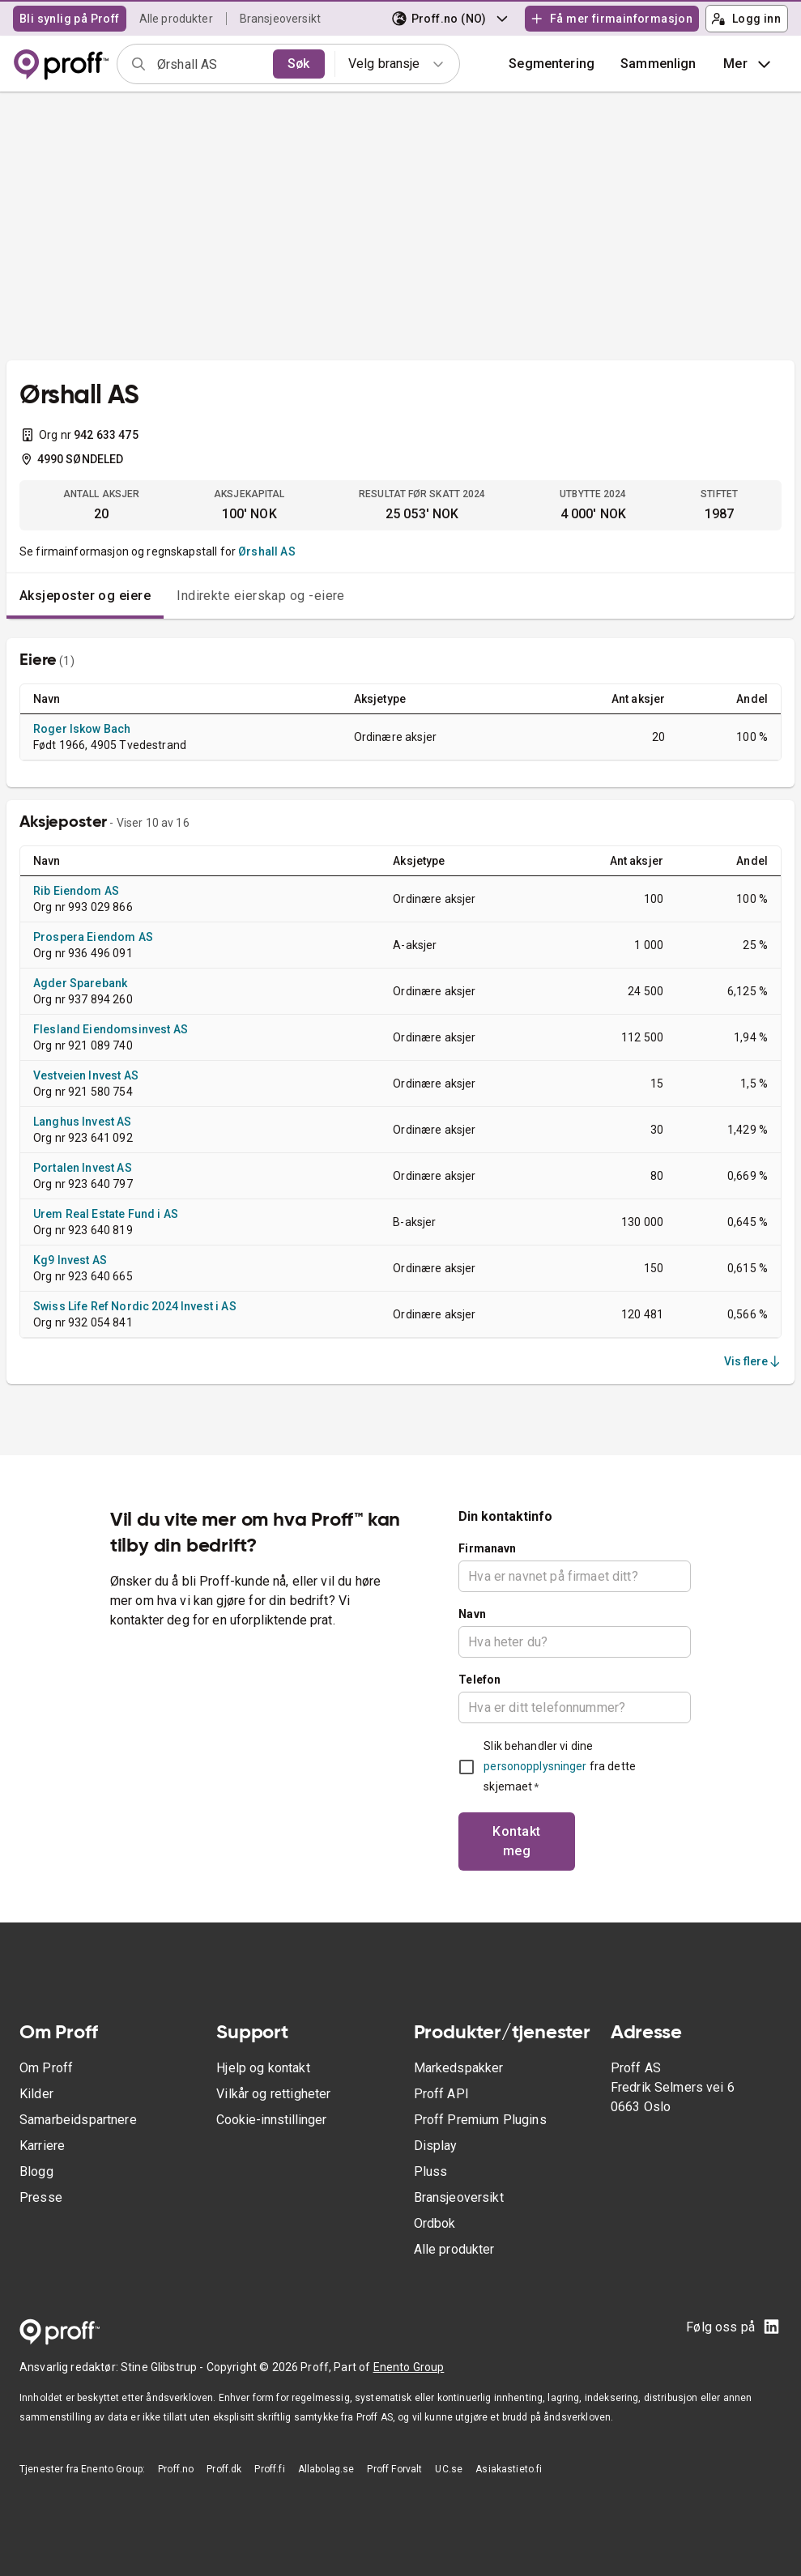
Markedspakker (459, 2068)
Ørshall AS (267, 551)
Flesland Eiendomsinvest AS (110, 1029)
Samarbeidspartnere (78, 2119)
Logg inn (746, 18)
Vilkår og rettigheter (273, 2093)
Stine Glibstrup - (164, 2367)
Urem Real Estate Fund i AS (105, 1213)
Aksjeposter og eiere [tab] (85, 595)
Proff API (441, 2093)
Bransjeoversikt (280, 18)
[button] (658, 64)
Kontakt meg (516, 1841)
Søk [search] (299, 63)
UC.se (448, 2469)
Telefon (479, 1679)
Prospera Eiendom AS (93, 936)
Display (436, 2145)
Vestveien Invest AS (85, 1075)
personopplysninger (535, 1766)
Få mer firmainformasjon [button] (611, 18)
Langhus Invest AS (82, 1121)
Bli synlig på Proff (69, 18)
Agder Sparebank (80, 983)
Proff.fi (269, 2469)
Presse (40, 2197)
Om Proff (46, 2068)
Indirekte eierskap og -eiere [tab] (261, 595)
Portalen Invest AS (82, 1167)
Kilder (36, 2093)
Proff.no (176, 2469)
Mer (748, 64)
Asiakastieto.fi (508, 2469)
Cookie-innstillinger (271, 2119)
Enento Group (409, 2367)
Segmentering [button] (551, 63)
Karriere (42, 2145)
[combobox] (209, 64)
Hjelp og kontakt (262, 2068)
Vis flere (753, 1361)
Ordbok (435, 2223)
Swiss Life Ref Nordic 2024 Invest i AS (134, 1306)
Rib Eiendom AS (76, 890)
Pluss (431, 2171)
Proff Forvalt (394, 2469)
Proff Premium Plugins (480, 2119)
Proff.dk (224, 2469)
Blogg (36, 2171)
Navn (472, 1613)
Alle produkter (176, 18)
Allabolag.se (326, 2469)
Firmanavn (487, 1548)
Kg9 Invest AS (70, 1260)
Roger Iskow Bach (81, 728)
